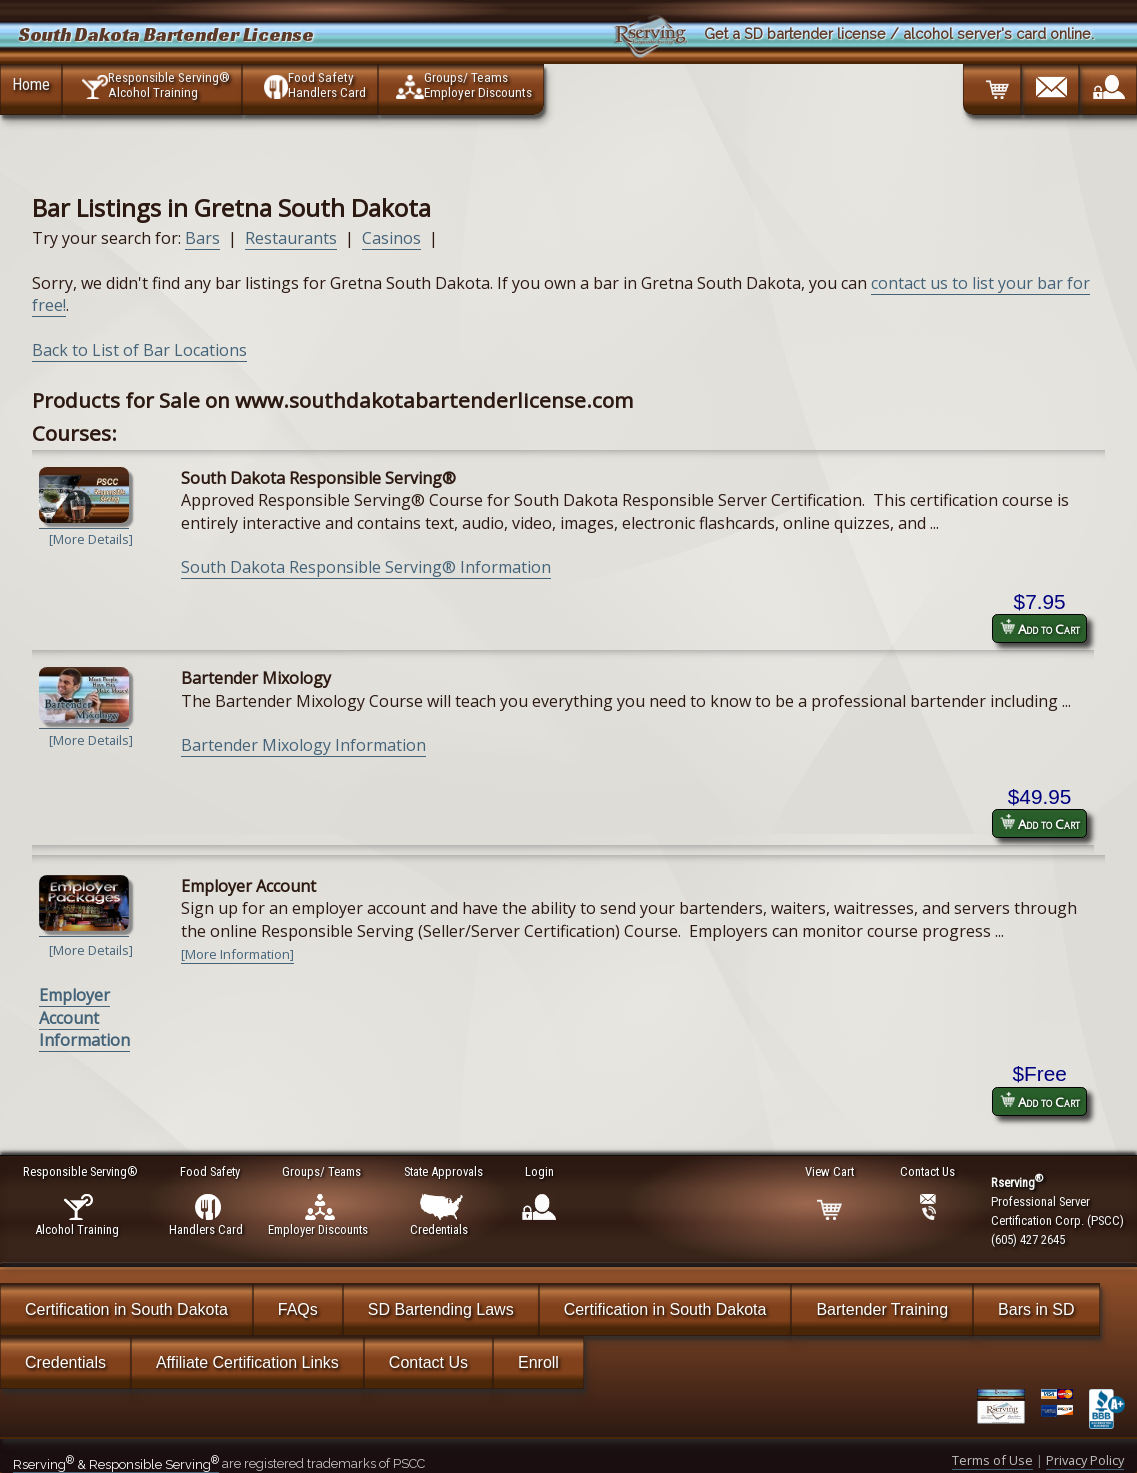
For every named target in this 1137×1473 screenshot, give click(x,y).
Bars (202, 238)
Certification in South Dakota (126, 1309)
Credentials (65, 1362)
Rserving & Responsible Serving (116, 1464)
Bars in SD (1036, 1309)
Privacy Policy (1085, 1460)
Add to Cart (1040, 628)
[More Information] (237, 954)
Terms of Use (992, 1460)
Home (31, 84)
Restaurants (291, 238)
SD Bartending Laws (441, 1309)
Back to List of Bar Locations (139, 350)
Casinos (391, 238)
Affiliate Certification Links (247, 1362)
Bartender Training (882, 1309)
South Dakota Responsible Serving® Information (366, 567)
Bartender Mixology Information (303, 745)
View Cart (830, 1171)
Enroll (538, 1362)
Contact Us (428, 1362)
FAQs (298, 1309)
